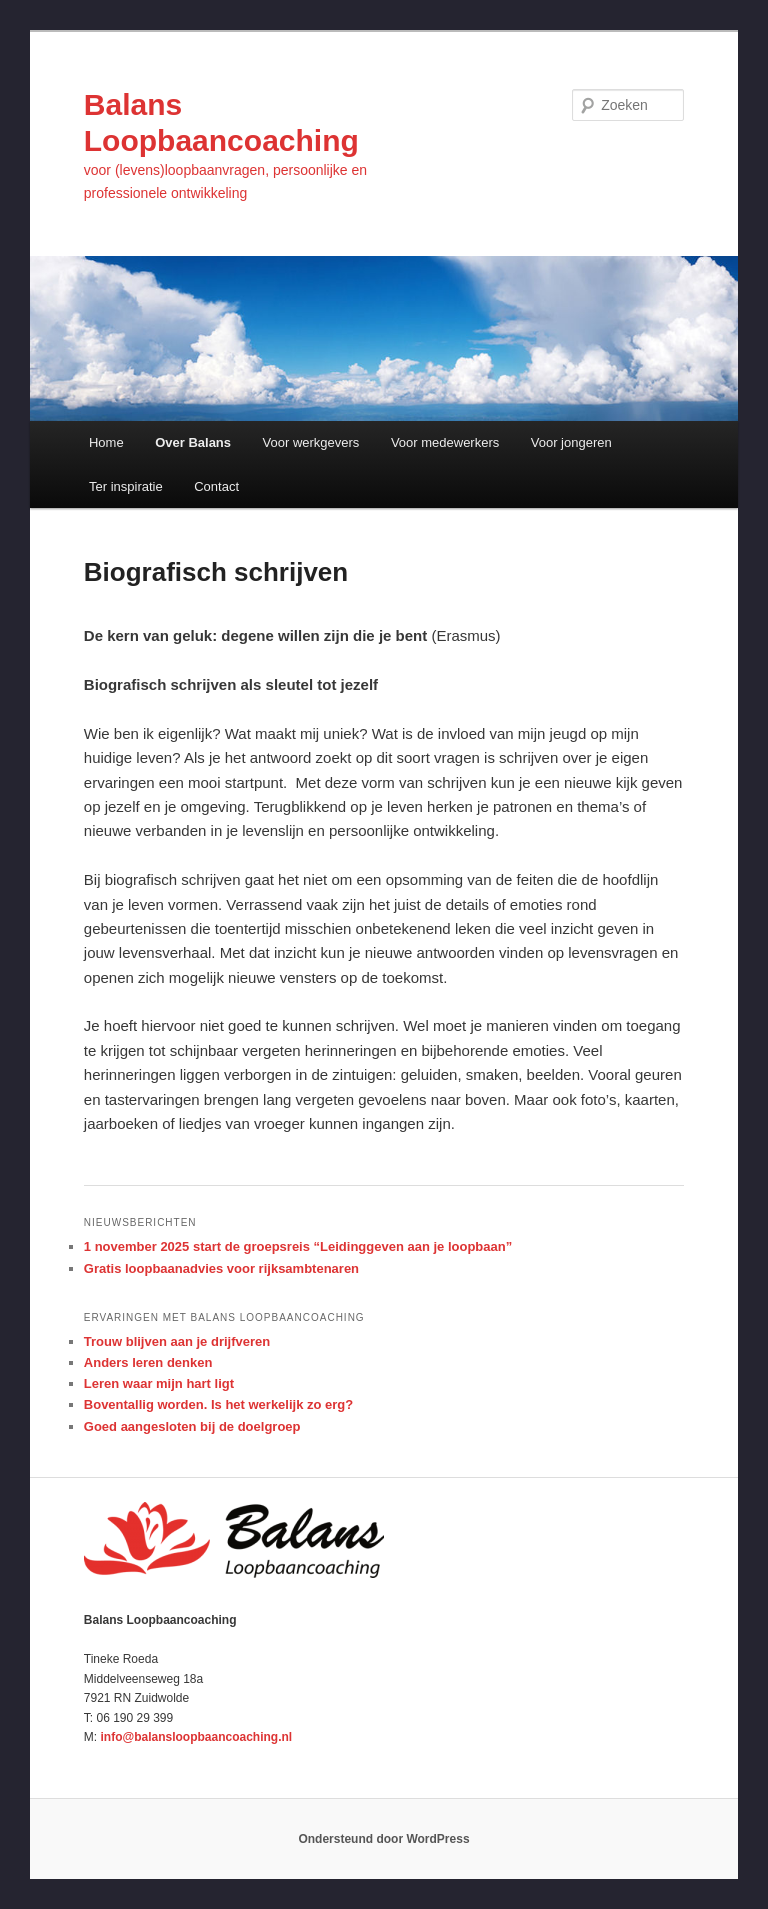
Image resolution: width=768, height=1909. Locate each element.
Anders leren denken (148, 1362)
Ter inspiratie (126, 486)
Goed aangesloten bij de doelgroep (192, 1426)
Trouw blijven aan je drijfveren (177, 1341)
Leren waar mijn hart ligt (159, 1383)
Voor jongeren (571, 442)
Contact (216, 486)
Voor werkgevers (311, 442)
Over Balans (193, 442)
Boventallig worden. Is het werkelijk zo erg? (218, 1404)
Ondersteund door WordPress (383, 1839)
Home (106, 442)
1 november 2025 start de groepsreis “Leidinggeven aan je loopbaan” (298, 1246)
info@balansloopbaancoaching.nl (196, 1737)
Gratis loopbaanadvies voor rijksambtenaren (221, 1268)
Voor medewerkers (445, 442)
